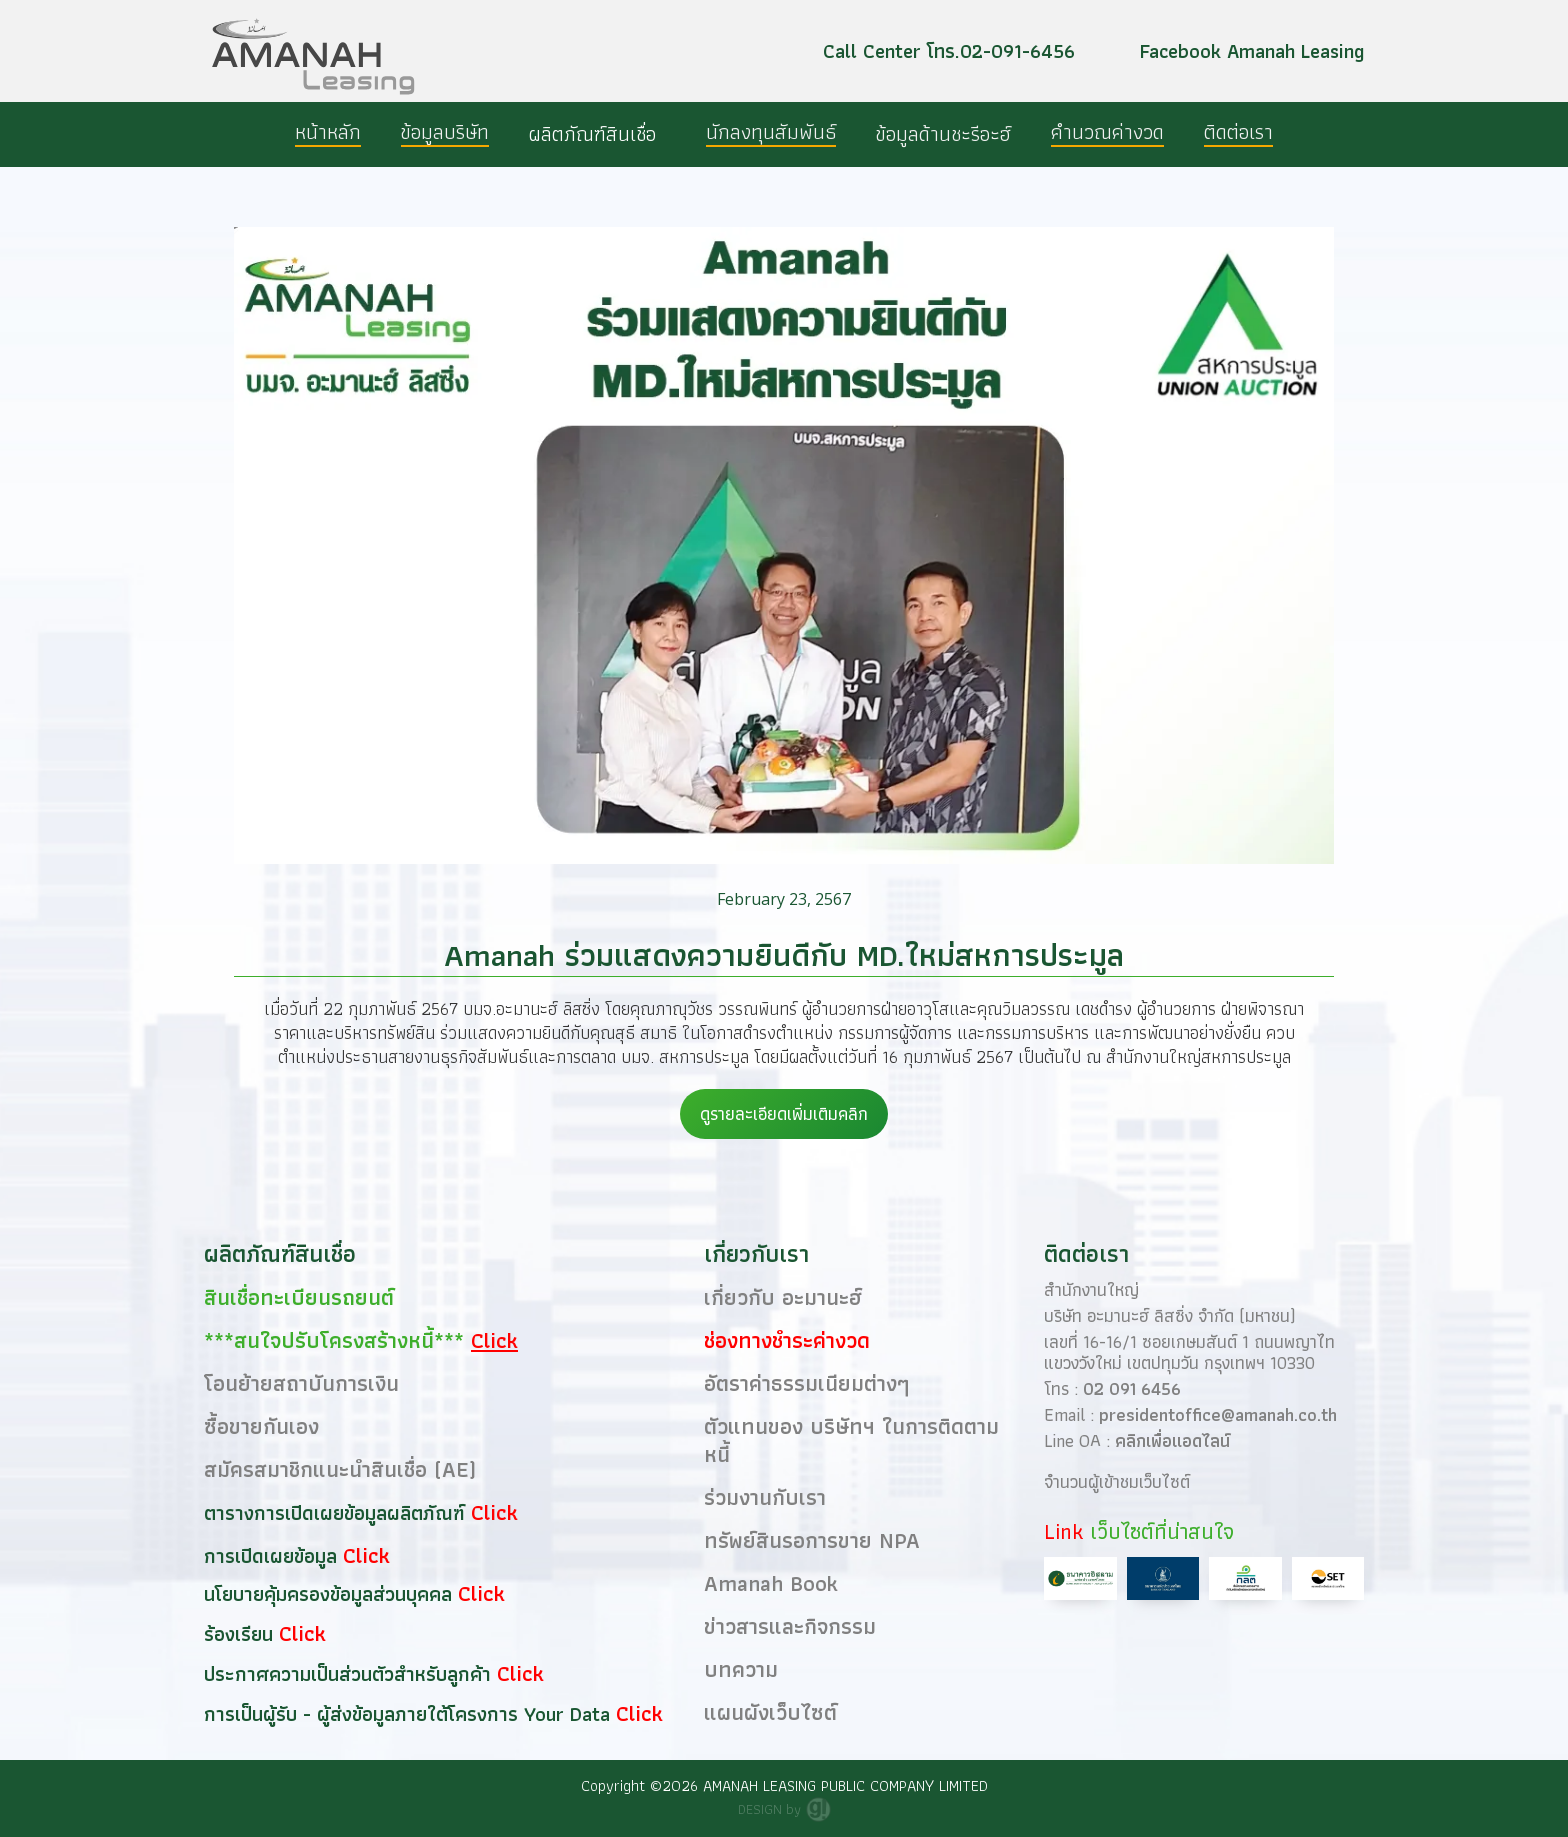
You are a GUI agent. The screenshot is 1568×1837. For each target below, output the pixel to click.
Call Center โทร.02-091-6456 (949, 51)
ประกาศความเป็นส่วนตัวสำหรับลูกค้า (350, 1674)
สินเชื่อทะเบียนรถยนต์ (284, 1297)
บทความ (741, 1669)
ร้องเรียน (241, 1634)
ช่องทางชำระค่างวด (787, 1340)
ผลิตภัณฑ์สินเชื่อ (592, 134)
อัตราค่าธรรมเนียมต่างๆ (807, 1383)
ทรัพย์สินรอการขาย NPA (812, 1540)
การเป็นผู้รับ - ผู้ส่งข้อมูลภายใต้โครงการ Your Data (410, 1714)
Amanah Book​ (771, 1583)
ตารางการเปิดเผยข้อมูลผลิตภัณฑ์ (337, 1513)
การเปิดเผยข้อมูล (273, 1556)
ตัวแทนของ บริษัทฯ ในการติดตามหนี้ (851, 1440)
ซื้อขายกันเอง (261, 1426)
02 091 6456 (1132, 1388)
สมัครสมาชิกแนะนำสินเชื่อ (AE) (340, 1469)
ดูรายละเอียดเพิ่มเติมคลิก (784, 1113)
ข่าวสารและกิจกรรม (790, 1626)
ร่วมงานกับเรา (765, 1497)
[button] (597, 134)
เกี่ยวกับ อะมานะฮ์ (783, 1297)
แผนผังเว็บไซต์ (770, 1712)
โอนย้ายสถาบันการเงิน (301, 1383)
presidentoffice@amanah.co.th (1218, 1414)
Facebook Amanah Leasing (1252, 51)
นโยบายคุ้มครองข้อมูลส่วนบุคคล (331, 1594)
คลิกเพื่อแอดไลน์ (1172, 1440)
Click (494, 1512)
